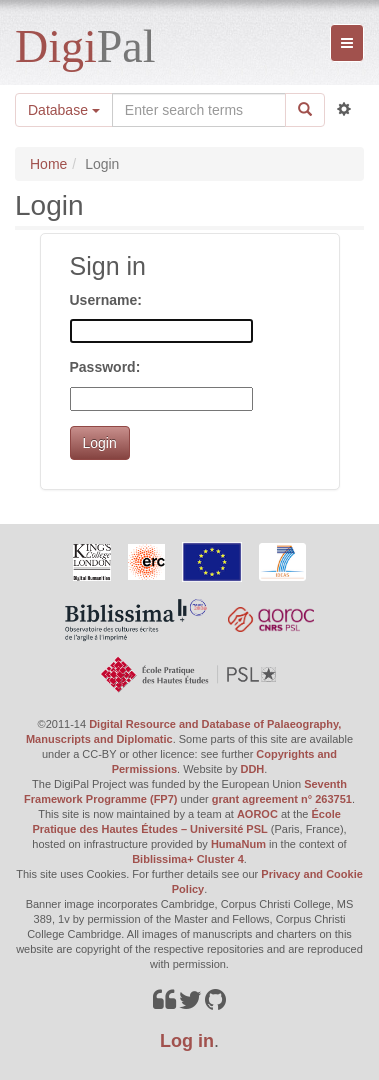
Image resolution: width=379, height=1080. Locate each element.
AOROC (257, 814)
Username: (106, 300)
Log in (187, 1041)
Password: (105, 367)
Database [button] (64, 110)
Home (48, 164)
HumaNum (238, 844)
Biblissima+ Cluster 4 (188, 859)
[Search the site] (199, 110)
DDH (252, 769)
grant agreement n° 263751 (282, 799)
